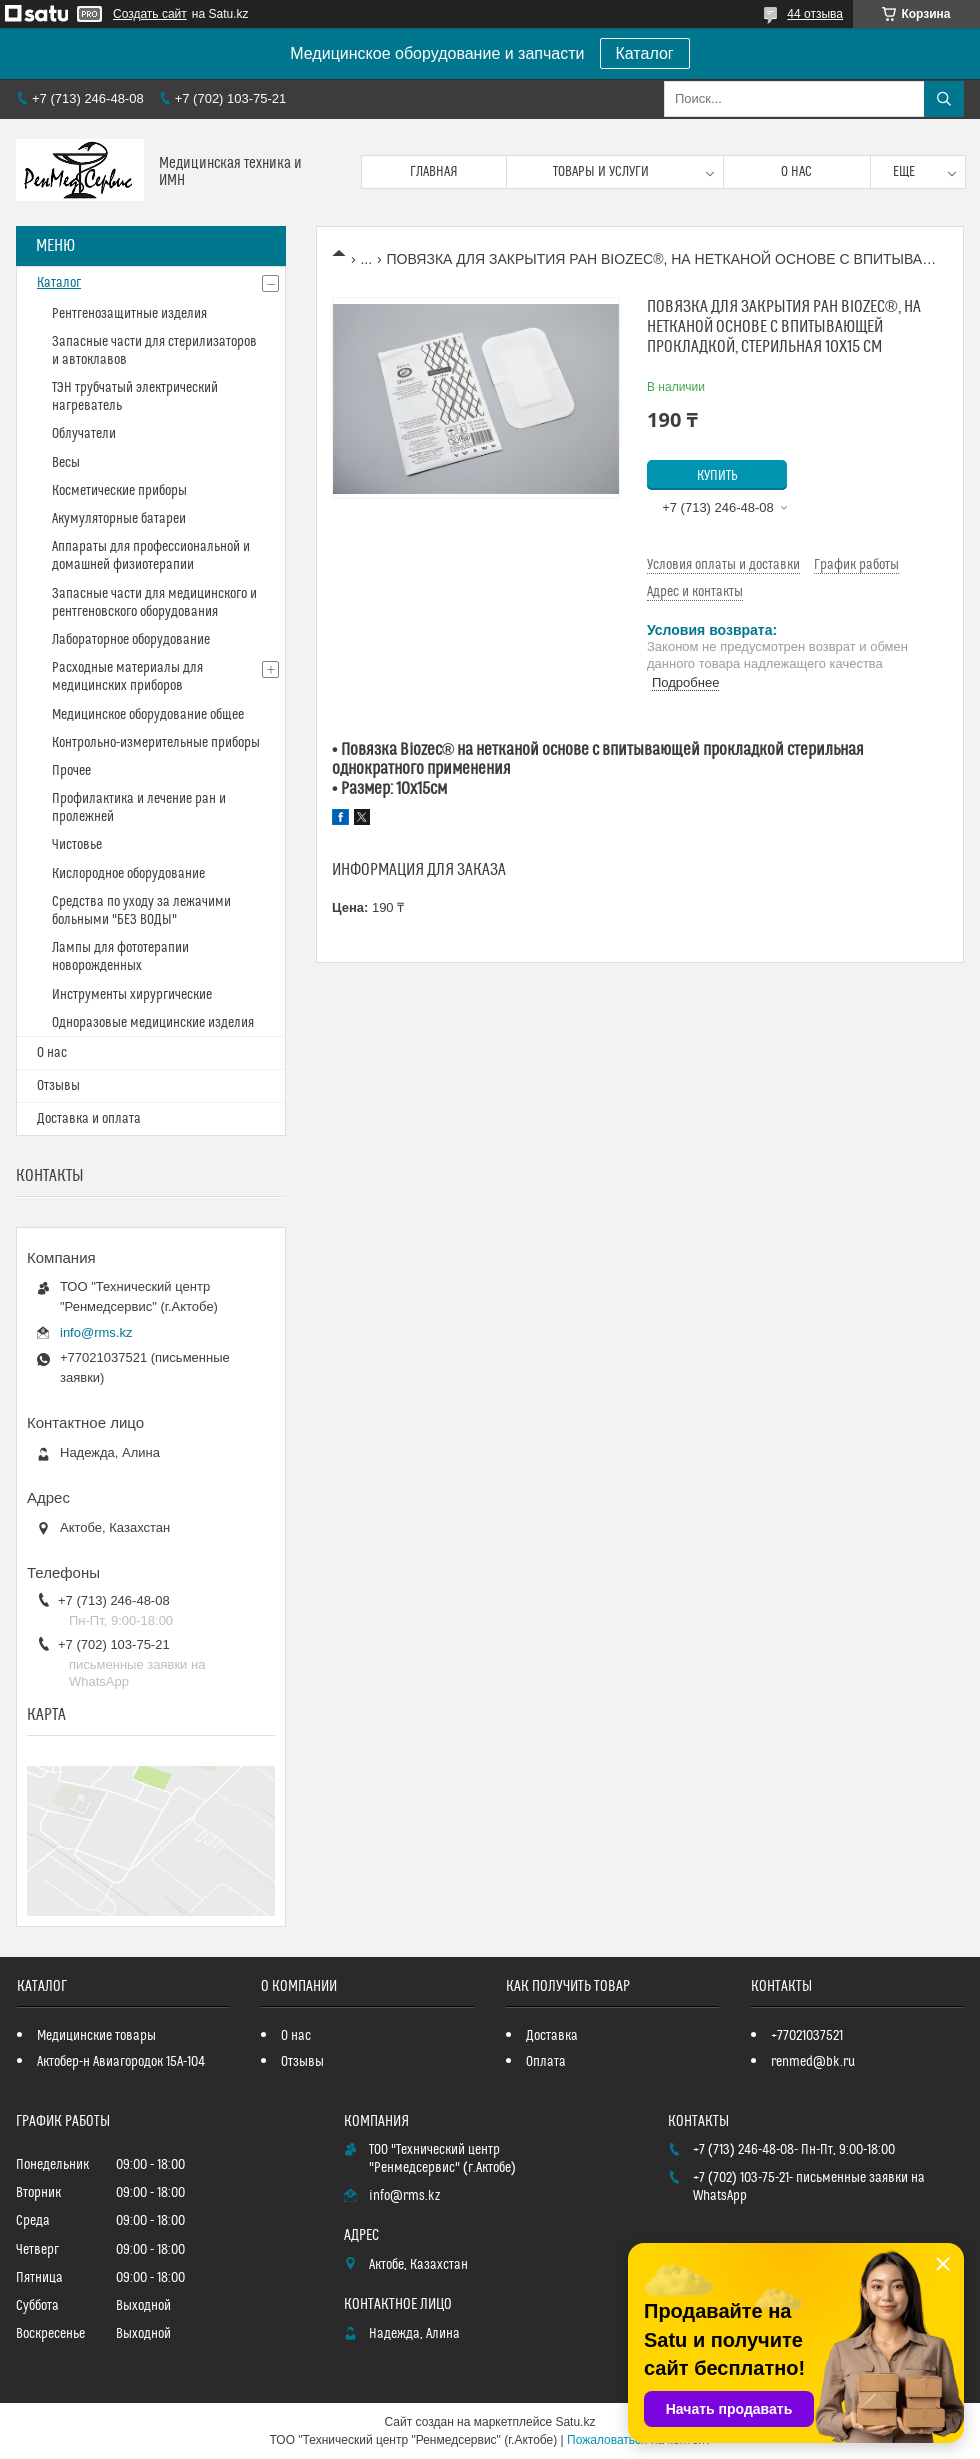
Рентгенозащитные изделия (129, 314)
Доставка (552, 2036)
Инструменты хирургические (132, 995)
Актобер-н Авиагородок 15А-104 (121, 2062)
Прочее (71, 771)
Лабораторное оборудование (131, 640)
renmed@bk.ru (813, 2062)
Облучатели (84, 434)
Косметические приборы (119, 491)
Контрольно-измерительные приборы (156, 743)
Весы (66, 463)
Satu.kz (575, 2422)
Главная (434, 172)
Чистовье (77, 845)
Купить (717, 476)
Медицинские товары (96, 2036)
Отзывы (58, 1086)
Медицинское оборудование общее (148, 715)
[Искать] (944, 99)
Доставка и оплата (89, 1119)
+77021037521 (807, 2036)
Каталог (645, 53)
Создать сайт (150, 14)
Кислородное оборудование (128, 874)
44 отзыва (815, 14)
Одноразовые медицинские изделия (153, 1023)
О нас (796, 172)
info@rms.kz (96, 1332)
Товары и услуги (601, 172)
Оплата (546, 2062)
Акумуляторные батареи (119, 519)
